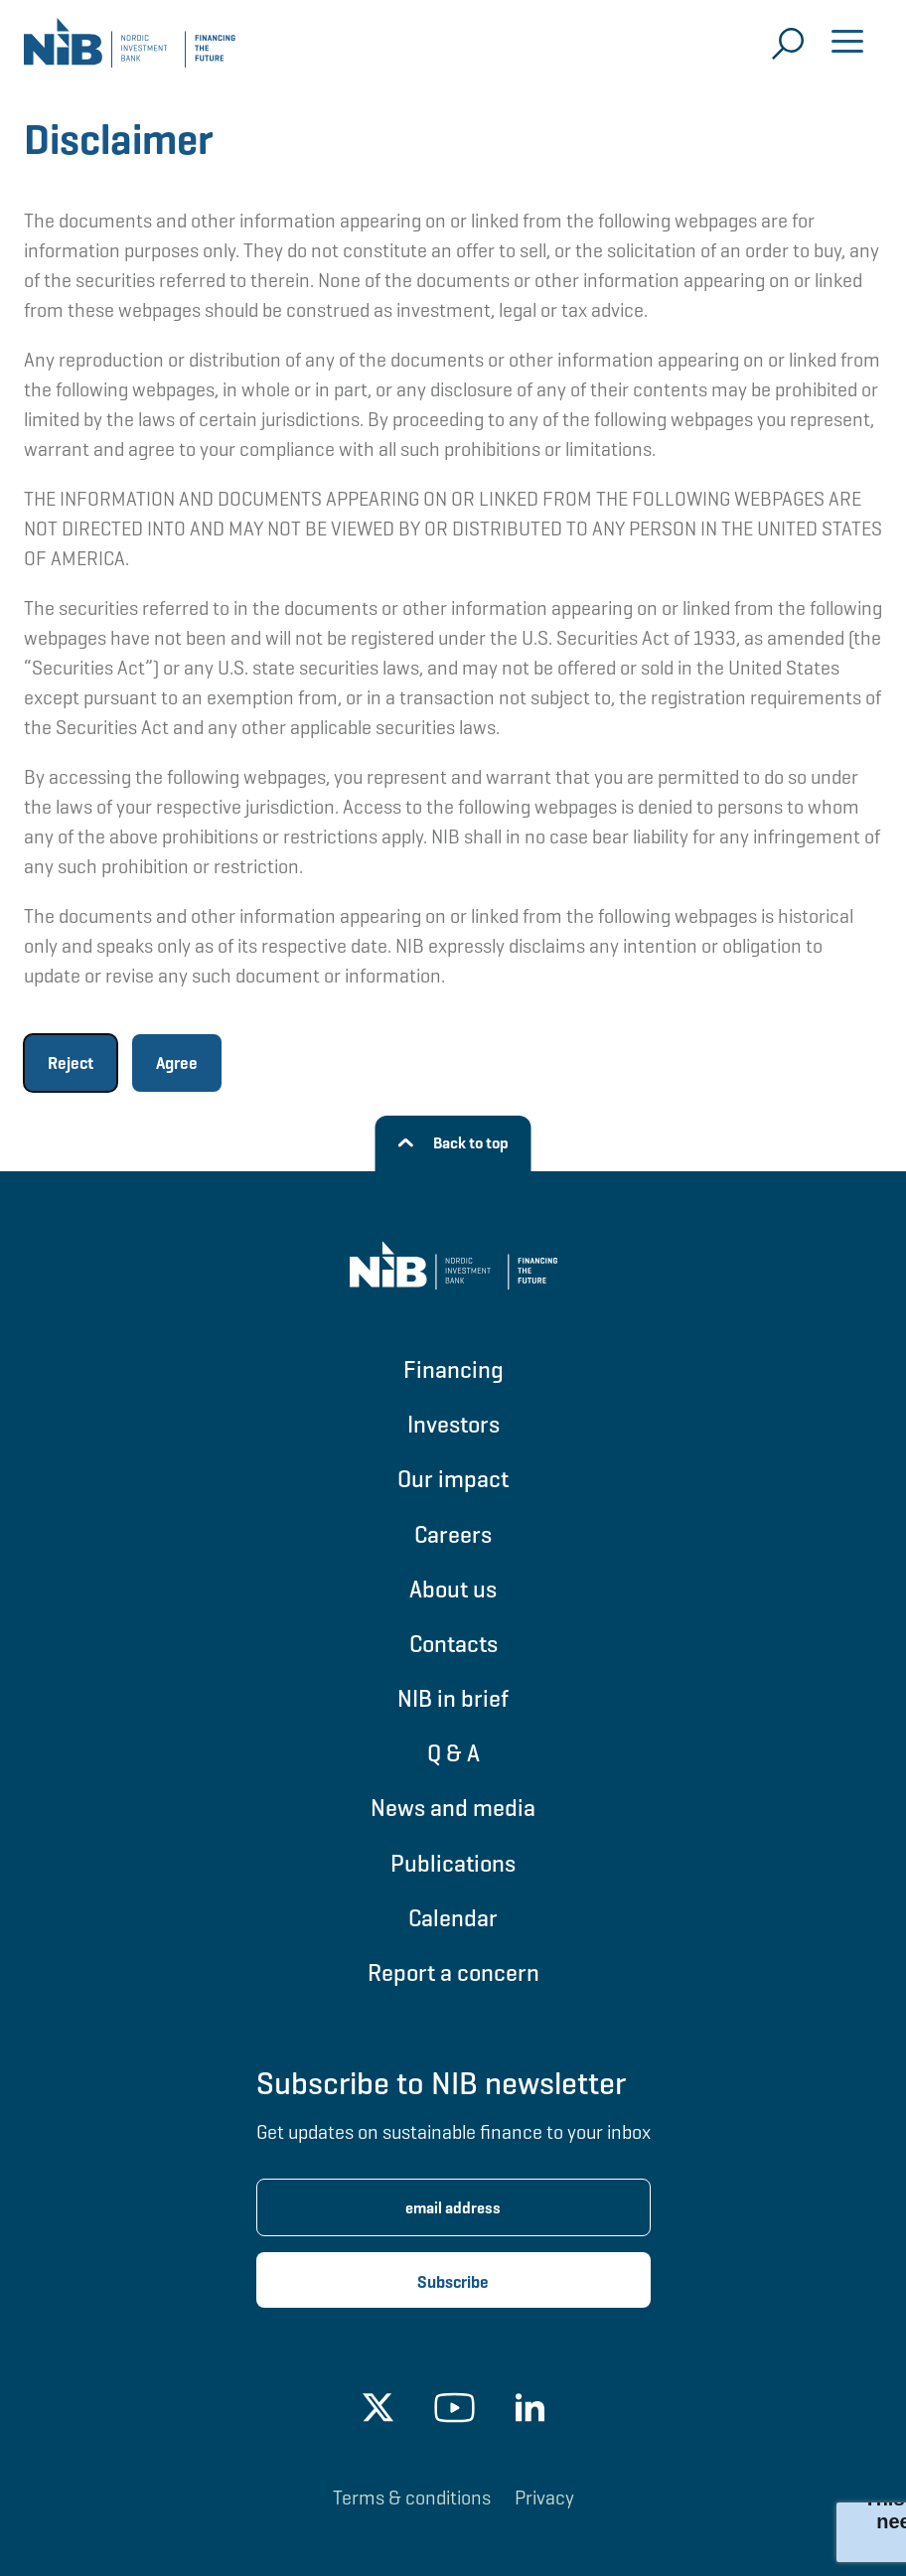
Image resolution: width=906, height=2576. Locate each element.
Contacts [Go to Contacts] (453, 1643)
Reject (70, 1063)
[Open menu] (847, 43)
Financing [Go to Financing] (453, 1369)
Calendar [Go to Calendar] (453, 1917)
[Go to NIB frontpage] (129, 49)
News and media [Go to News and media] (453, 1807)
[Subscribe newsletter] (453, 2280)
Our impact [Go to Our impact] (453, 1478)
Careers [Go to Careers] (453, 1534)
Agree (177, 1063)
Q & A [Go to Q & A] (453, 1753)
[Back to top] (453, 1143)
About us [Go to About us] (453, 1589)
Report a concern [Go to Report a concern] (453, 1972)
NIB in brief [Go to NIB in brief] (453, 1698)
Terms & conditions (412, 2497)
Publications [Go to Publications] (453, 1863)
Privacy (544, 2497)
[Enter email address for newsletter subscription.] (453, 2207)
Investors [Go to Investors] (453, 1424)
